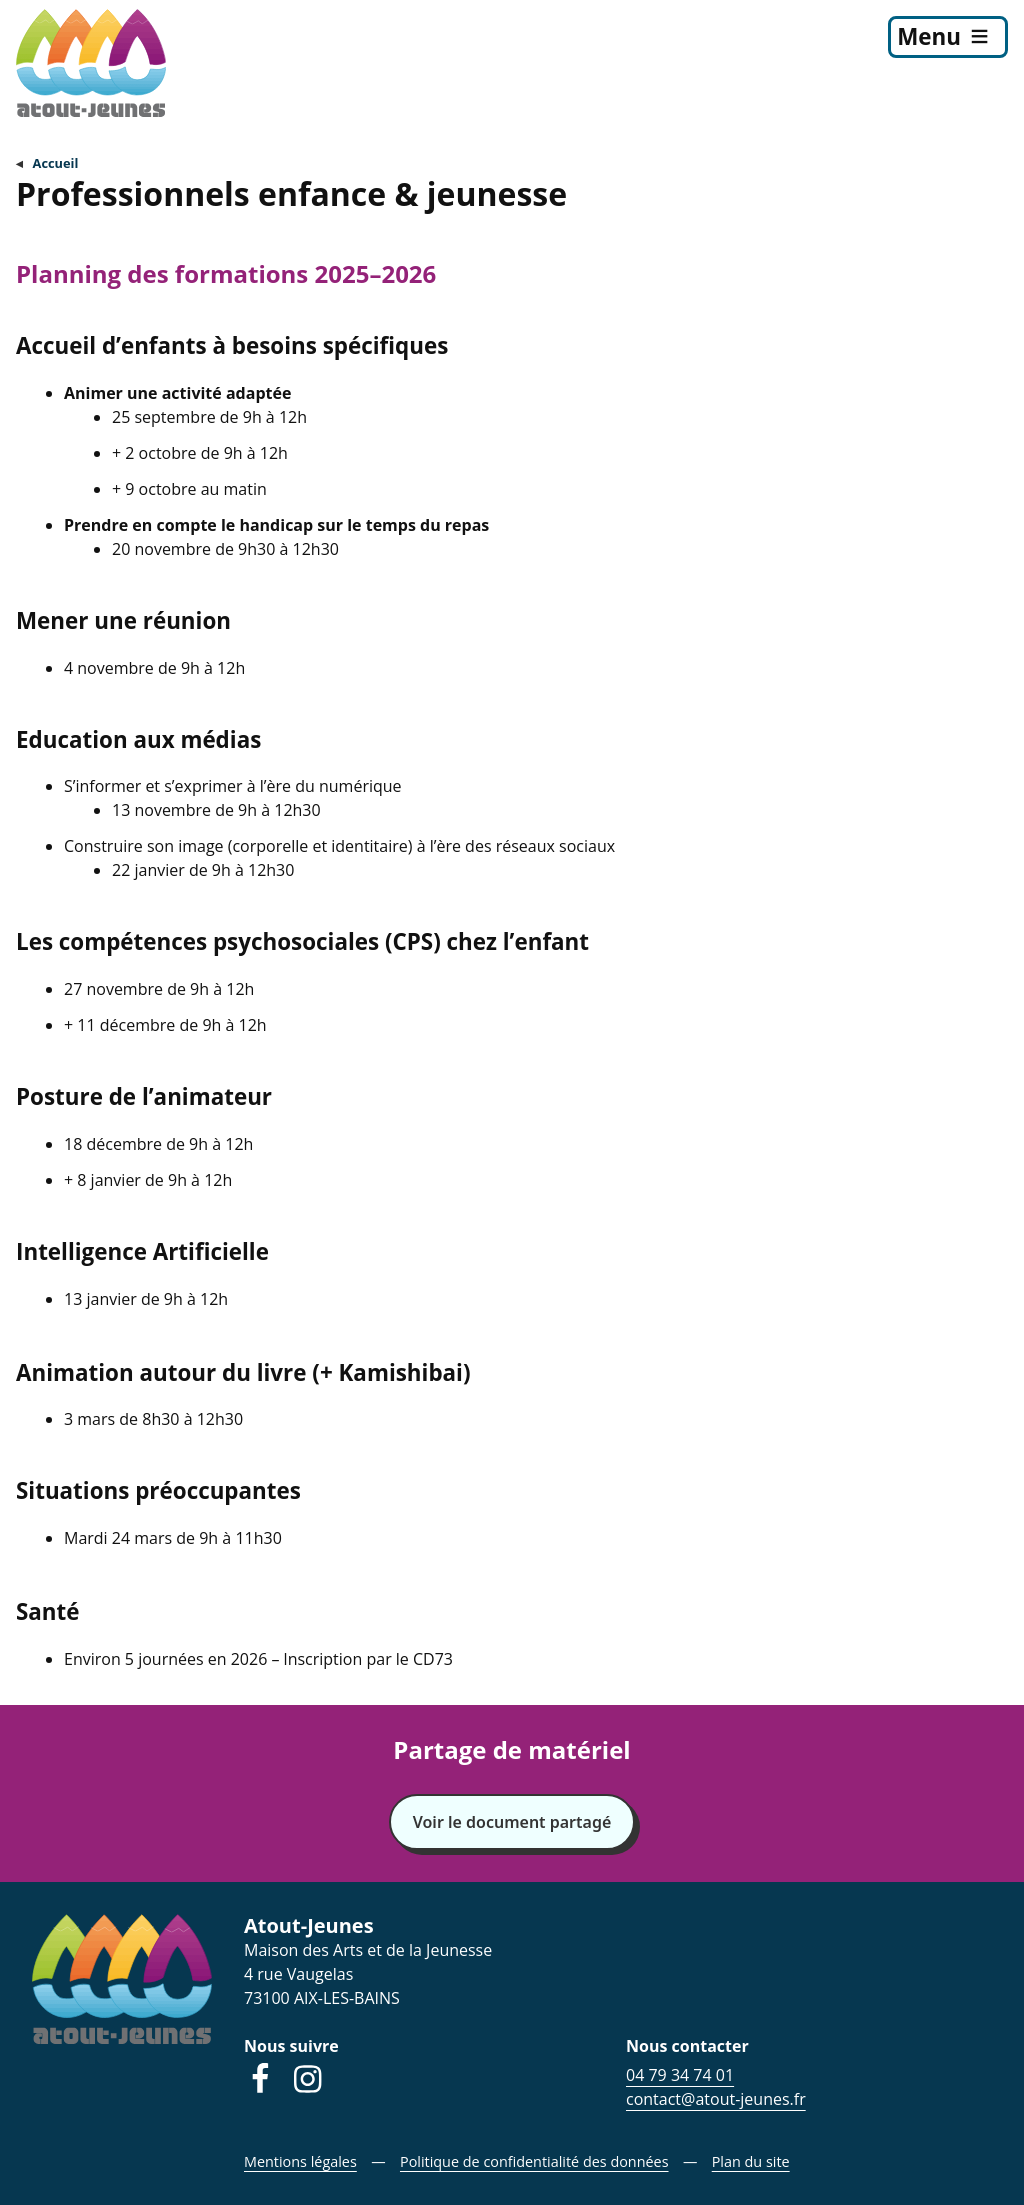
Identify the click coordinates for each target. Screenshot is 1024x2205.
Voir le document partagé (512, 1822)
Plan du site (751, 2161)
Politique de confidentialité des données (534, 2161)
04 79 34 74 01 (680, 2075)
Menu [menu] (929, 36)
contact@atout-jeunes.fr (716, 2099)
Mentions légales (300, 2161)
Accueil (56, 163)
